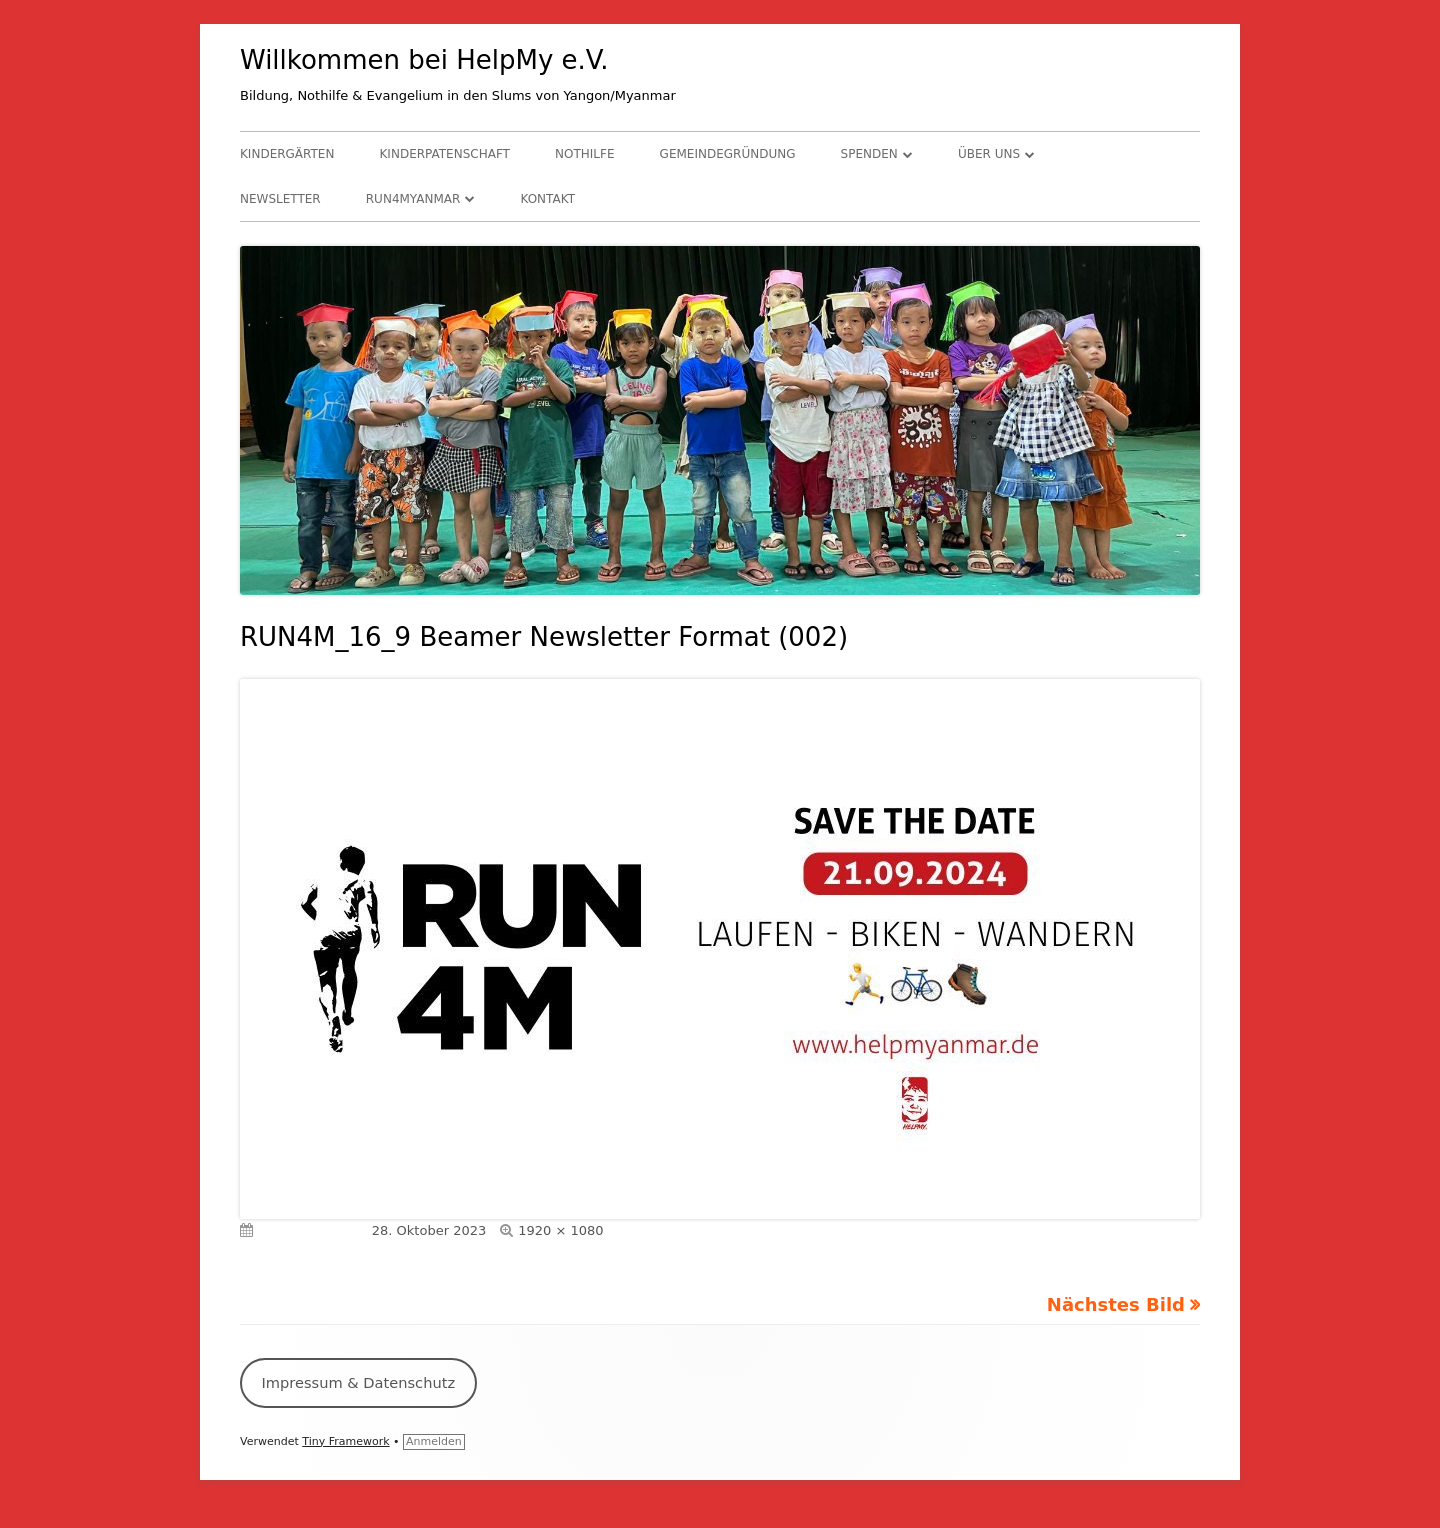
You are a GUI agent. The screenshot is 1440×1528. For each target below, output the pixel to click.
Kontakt (547, 199)
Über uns (989, 154)
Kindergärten (287, 154)
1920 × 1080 (560, 1230)
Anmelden (434, 1441)
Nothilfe (584, 154)
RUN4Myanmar (413, 199)
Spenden (869, 154)
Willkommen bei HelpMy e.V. (424, 60)
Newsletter (280, 199)
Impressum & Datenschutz (358, 1382)
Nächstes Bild (1116, 1304)
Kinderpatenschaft (445, 154)
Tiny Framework (345, 1441)
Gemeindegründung (728, 154)
